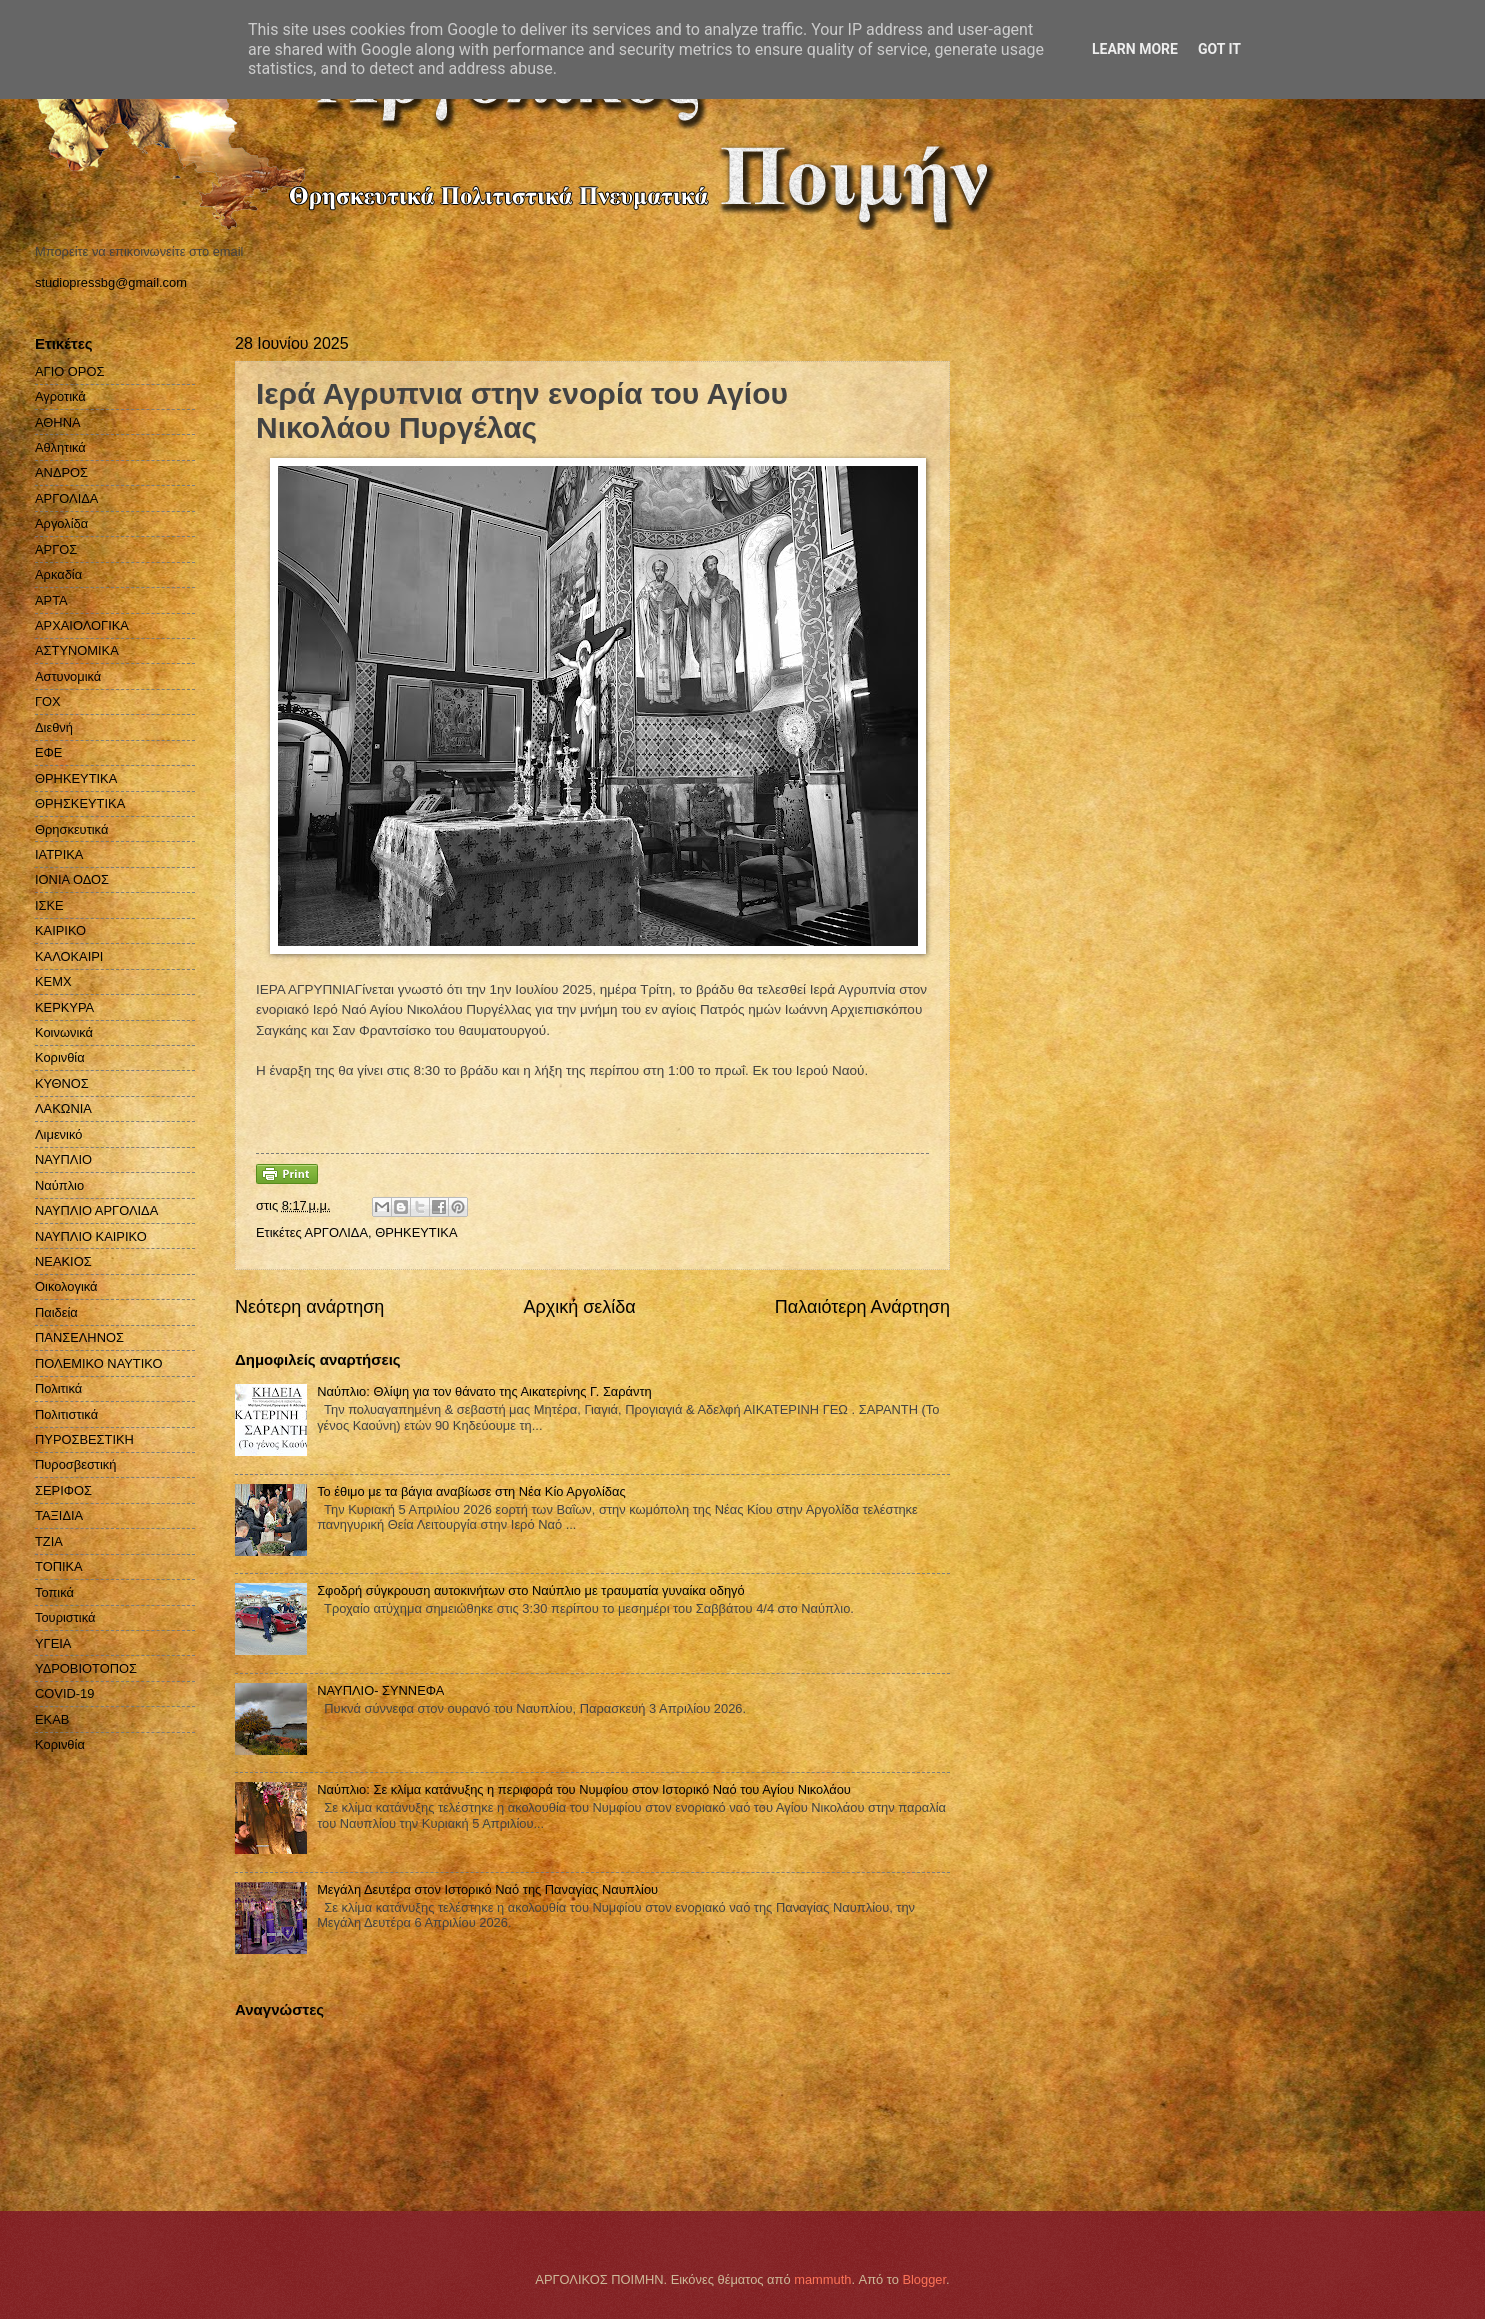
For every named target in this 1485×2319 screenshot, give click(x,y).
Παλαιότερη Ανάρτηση (862, 1307)
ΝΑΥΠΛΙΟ (63, 1159)
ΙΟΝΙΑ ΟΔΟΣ (72, 879)
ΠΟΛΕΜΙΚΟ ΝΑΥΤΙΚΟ (99, 1363)
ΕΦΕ (48, 752)
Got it (1219, 49)
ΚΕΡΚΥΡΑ (64, 1007)
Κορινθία (60, 1057)
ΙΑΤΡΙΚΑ (59, 854)
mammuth (822, 2279)
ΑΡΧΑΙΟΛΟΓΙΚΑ (82, 625)
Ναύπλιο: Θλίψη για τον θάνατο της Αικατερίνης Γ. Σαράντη (484, 1391)
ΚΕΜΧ (53, 981)
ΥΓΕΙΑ (53, 1643)
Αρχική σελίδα (579, 1307)
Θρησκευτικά (71, 829)
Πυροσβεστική (75, 1464)
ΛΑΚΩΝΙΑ (63, 1108)
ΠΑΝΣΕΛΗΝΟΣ (79, 1337)
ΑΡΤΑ (51, 600)
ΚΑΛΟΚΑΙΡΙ (69, 956)
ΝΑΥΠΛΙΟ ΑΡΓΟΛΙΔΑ (96, 1210)
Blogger (924, 2279)
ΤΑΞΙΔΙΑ (59, 1515)
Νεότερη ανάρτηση (309, 1307)
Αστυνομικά (68, 676)
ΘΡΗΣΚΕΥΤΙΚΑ (80, 803)
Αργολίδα (61, 523)
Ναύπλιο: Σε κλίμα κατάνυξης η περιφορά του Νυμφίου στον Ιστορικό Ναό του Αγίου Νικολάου (584, 1789)
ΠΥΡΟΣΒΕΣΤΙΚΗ (84, 1439)
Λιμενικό (58, 1134)
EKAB (52, 1719)
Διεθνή (54, 727)
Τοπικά (54, 1592)
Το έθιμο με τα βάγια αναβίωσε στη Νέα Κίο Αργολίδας (471, 1491)
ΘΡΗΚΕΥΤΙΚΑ (416, 1232)
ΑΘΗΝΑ (58, 422)
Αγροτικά (60, 396)
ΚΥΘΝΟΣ (62, 1083)
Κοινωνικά (64, 1032)
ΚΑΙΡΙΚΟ (60, 930)
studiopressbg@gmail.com (111, 282)
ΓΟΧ (48, 701)
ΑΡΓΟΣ (56, 549)
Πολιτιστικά (66, 1414)
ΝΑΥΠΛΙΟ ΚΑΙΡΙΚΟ (91, 1236)
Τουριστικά (65, 1617)
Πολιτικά (58, 1388)
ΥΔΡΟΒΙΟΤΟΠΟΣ (86, 1668)
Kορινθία (60, 1744)
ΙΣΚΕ (49, 905)
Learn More (1135, 49)
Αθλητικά (60, 447)
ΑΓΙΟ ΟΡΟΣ (69, 371)
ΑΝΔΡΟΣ (61, 472)
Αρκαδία (58, 574)
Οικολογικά (66, 1286)
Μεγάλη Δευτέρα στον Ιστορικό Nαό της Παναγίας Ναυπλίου (487, 1889)
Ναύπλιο (59, 1185)
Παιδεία (56, 1312)
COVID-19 (64, 1693)
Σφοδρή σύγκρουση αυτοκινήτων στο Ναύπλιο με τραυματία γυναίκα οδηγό (531, 1590)
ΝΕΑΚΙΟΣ (63, 1261)
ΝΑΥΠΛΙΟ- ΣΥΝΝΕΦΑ (380, 1690)
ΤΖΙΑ (49, 1541)
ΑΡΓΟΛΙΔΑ (336, 1232)
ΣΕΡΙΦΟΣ (63, 1490)
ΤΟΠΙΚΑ (59, 1566)
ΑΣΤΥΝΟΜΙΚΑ (77, 650)
